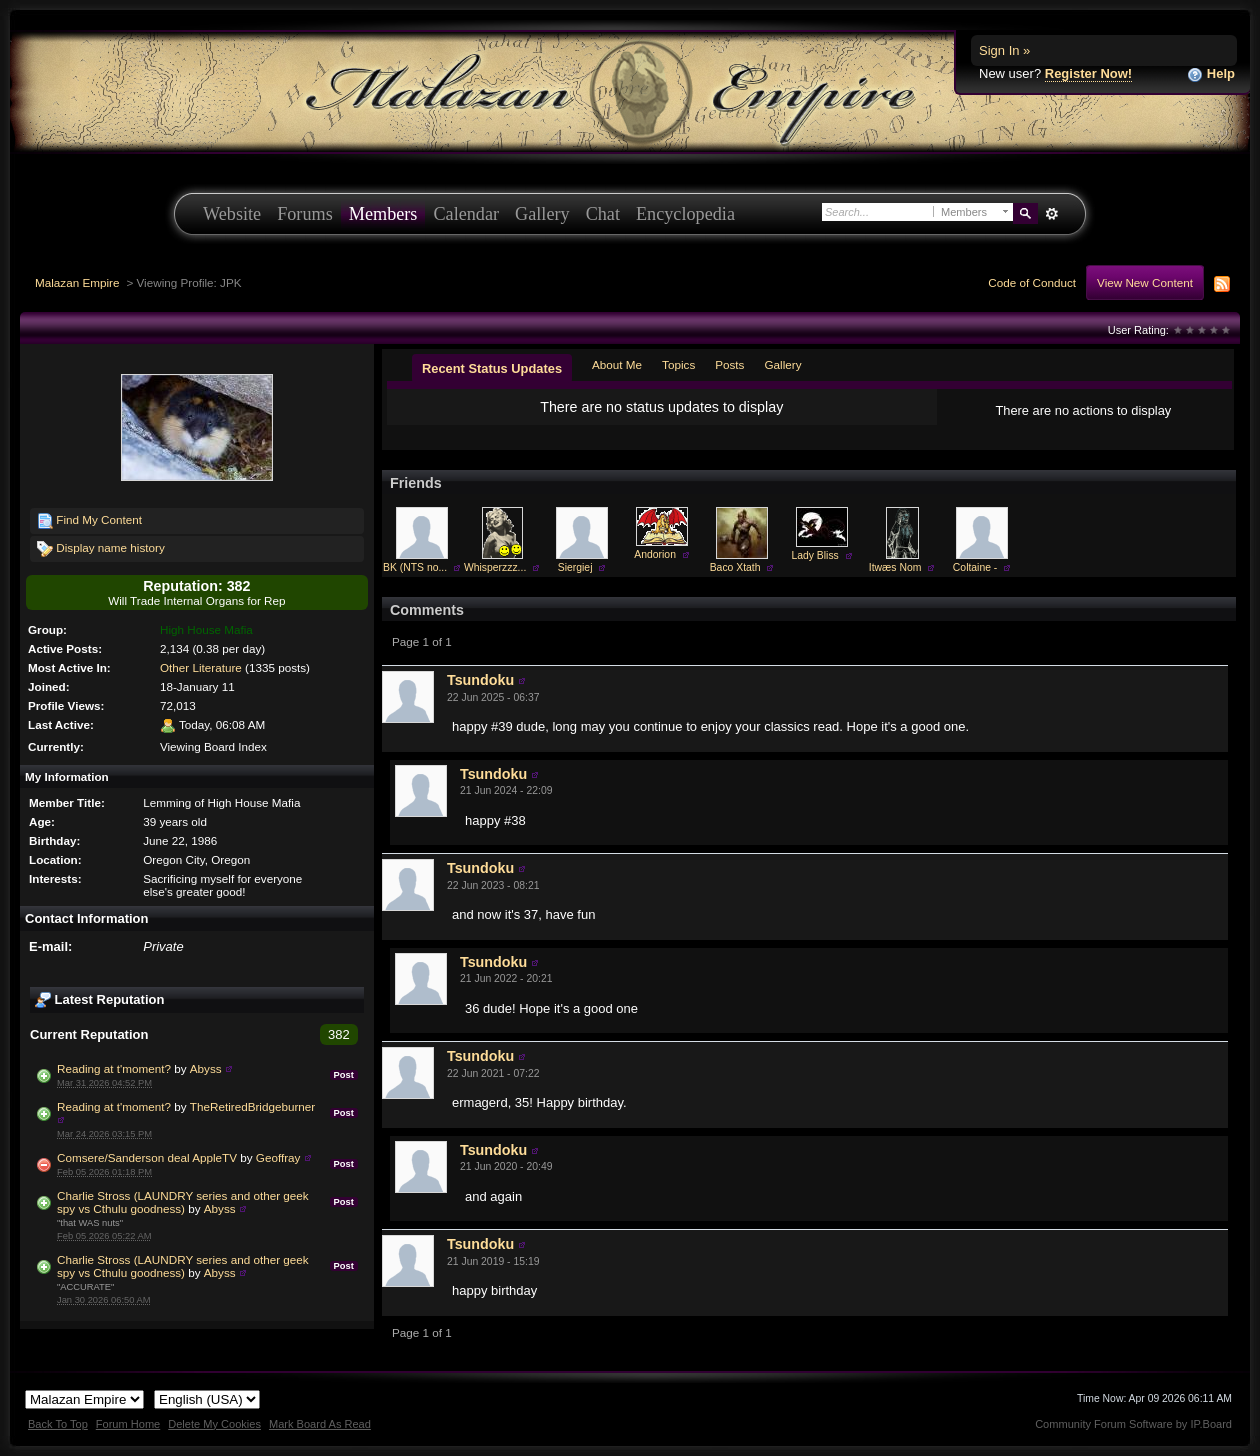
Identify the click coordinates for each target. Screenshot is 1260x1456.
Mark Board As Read (320, 1424)
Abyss (206, 1068)
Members (383, 214)
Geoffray (278, 1157)
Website (232, 214)
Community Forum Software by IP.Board (1133, 1424)
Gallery (542, 214)
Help (1211, 74)
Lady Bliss (814, 555)
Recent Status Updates (492, 368)
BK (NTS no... (415, 567)
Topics (678, 364)
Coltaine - (975, 567)
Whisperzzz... (495, 567)
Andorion (655, 554)
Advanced (1051, 214)
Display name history (101, 549)
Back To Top (58, 1424)
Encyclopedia (685, 214)
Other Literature (201, 667)
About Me (617, 364)
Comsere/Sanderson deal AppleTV (147, 1157)
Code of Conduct (1032, 282)
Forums (305, 214)
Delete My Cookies (214, 1424)
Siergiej (575, 567)
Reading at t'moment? (114, 1068)
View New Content (1145, 282)
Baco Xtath (735, 567)
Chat (603, 214)
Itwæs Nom (895, 567)
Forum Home (128, 1424)
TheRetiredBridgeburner (252, 1106)
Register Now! (1088, 73)
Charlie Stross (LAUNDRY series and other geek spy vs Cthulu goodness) (183, 1202)
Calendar (466, 214)
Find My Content (89, 521)
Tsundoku (480, 680)
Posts (729, 364)
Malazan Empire (77, 282)
